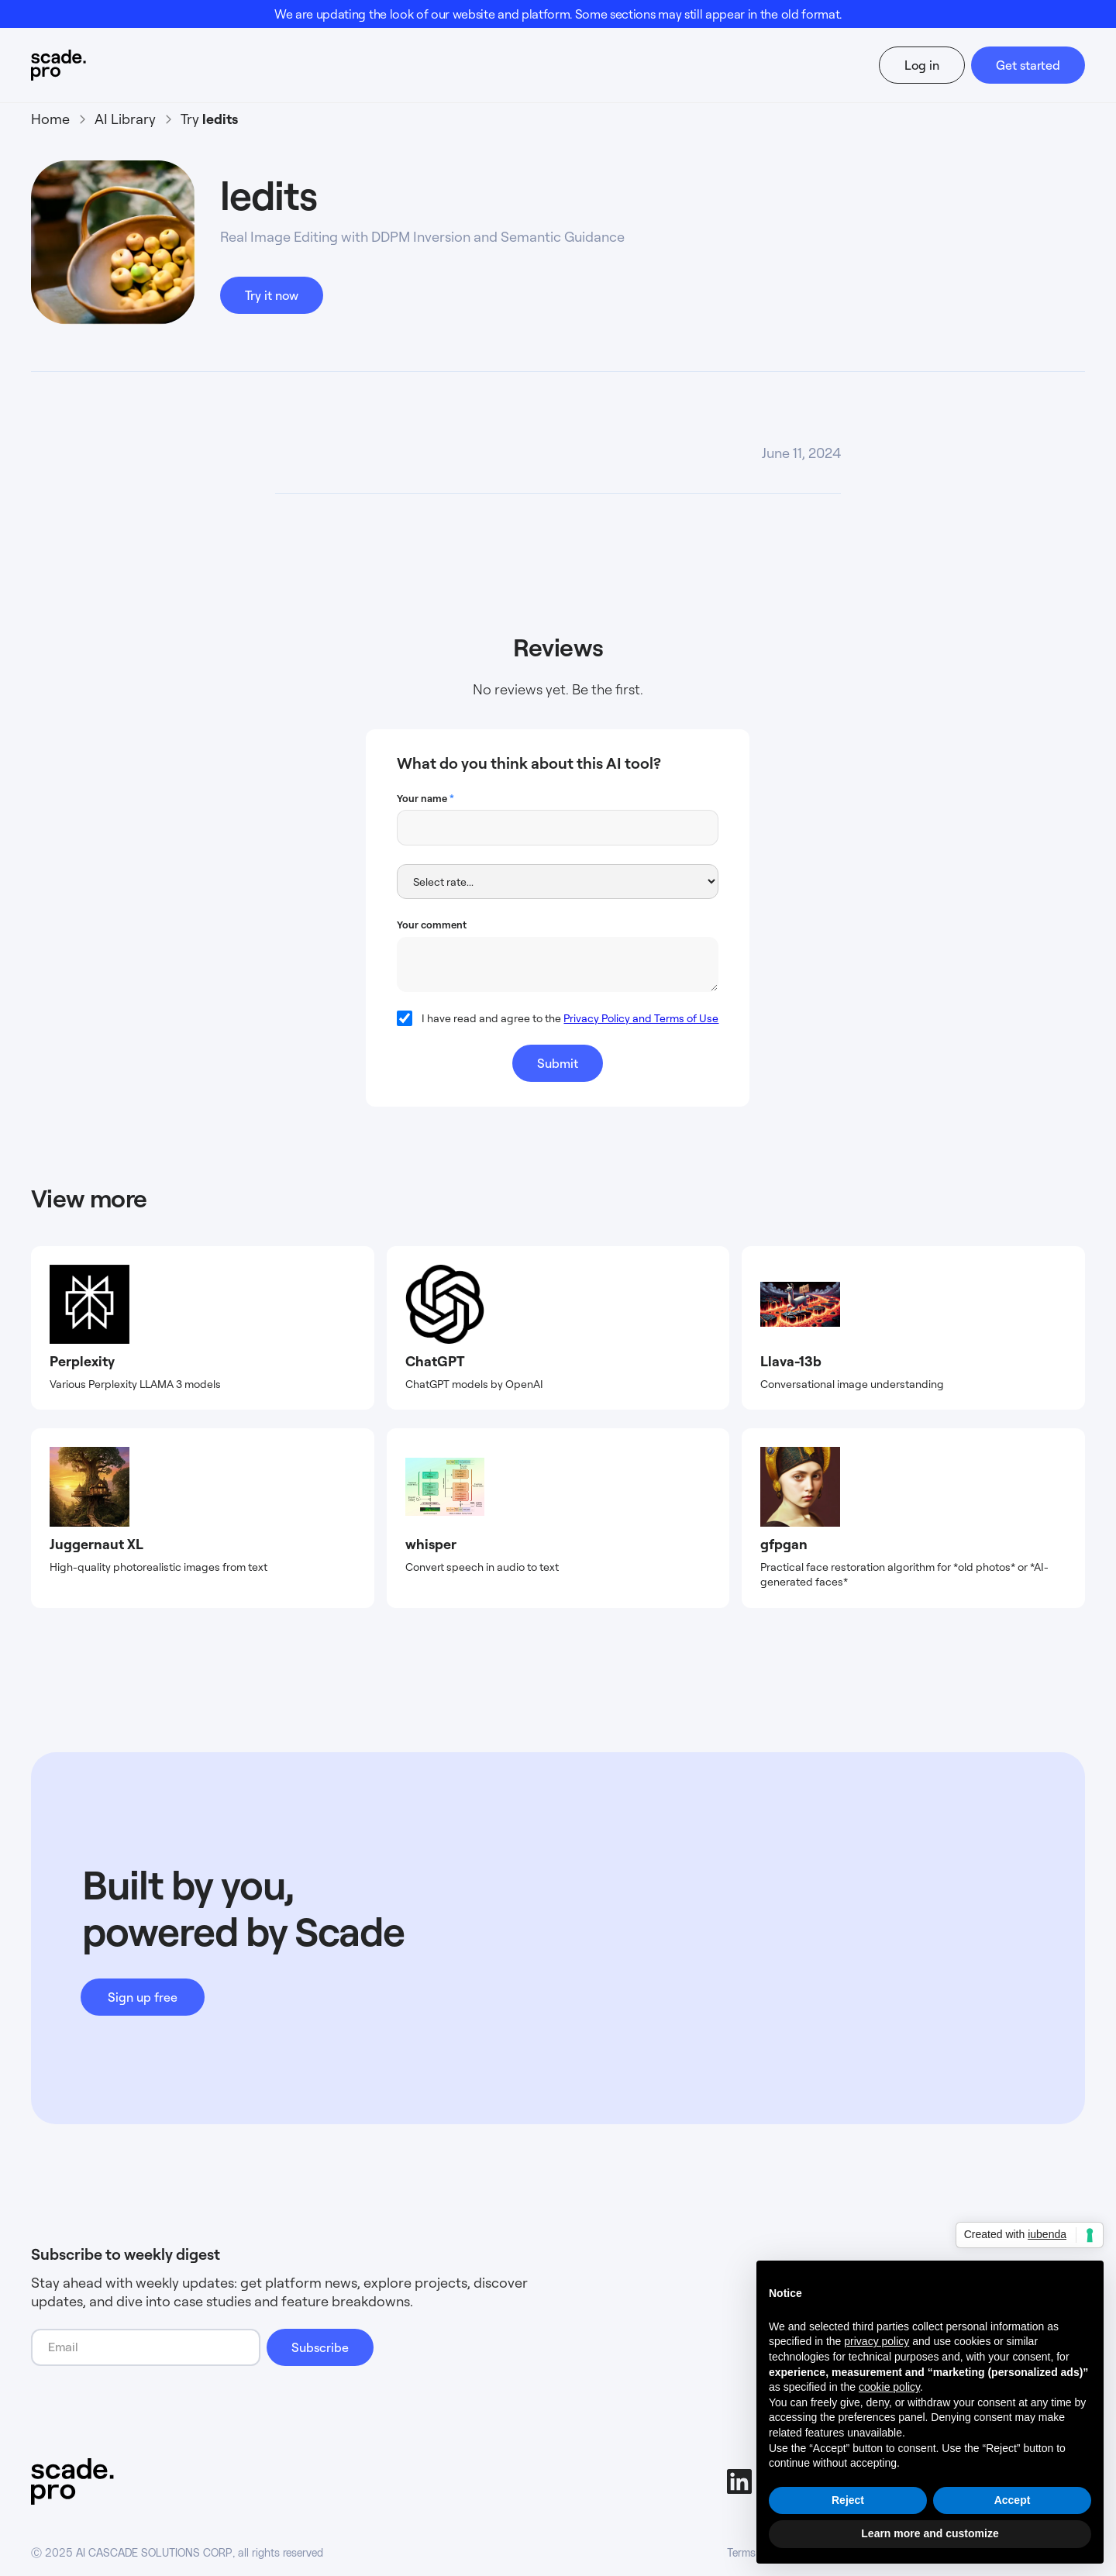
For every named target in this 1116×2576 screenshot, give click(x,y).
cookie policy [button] (889, 2387)
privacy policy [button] (876, 2341)
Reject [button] (848, 2500)
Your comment (432, 924)
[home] (88, 65)
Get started (1028, 65)
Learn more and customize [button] (929, 2533)
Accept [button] (1012, 2500)
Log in (921, 65)
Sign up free (142, 1997)
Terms (741, 2553)
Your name (425, 798)
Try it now (271, 295)
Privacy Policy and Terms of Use (640, 1018)
